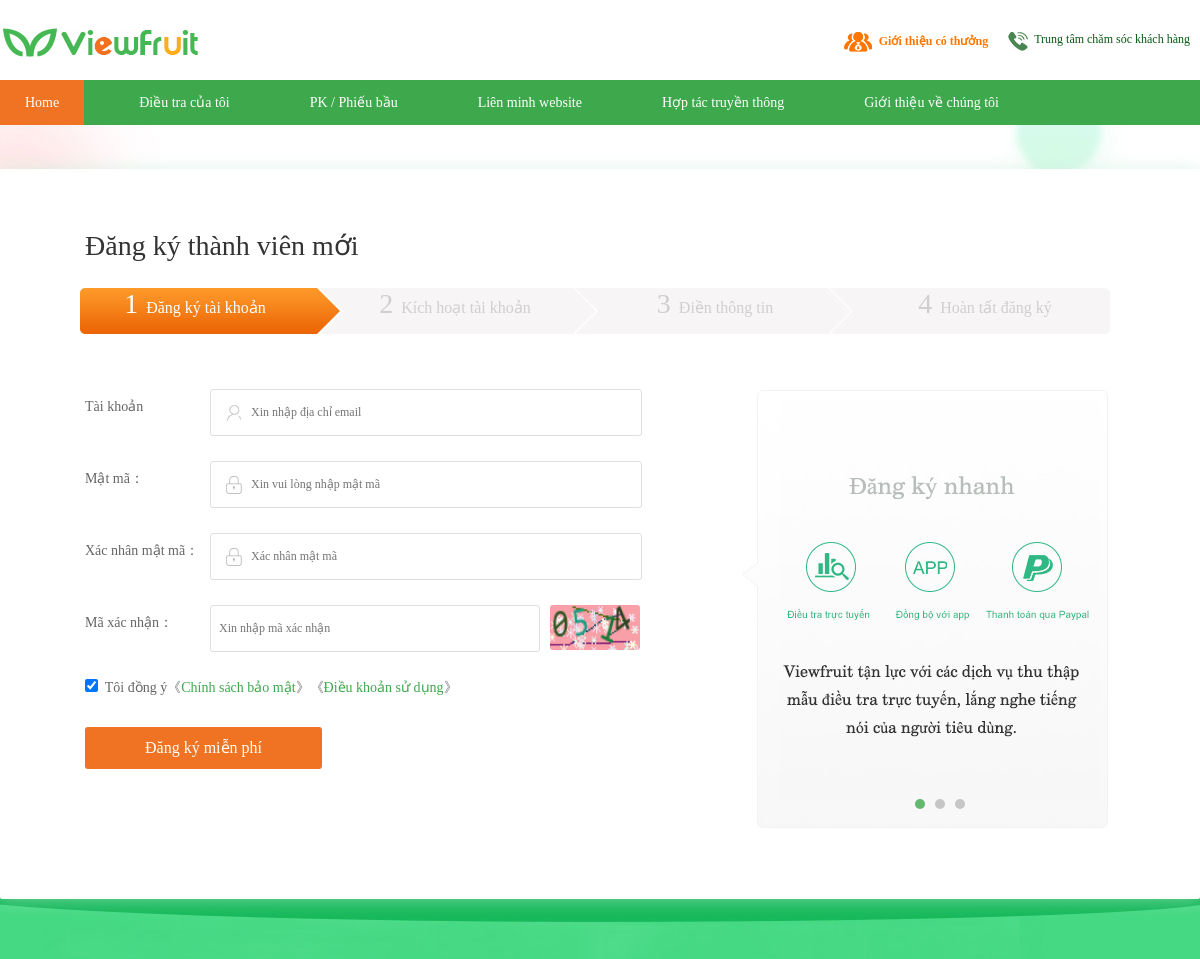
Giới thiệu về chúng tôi (931, 102)
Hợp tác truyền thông (723, 102)
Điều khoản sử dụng (384, 687)
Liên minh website (530, 102)
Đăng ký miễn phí (203, 747)
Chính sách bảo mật (238, 687)
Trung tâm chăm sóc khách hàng (1112, 39)
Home (42, 102)
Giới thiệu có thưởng (933, 41)
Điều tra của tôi (184, 102)
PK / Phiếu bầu (354, 102)
